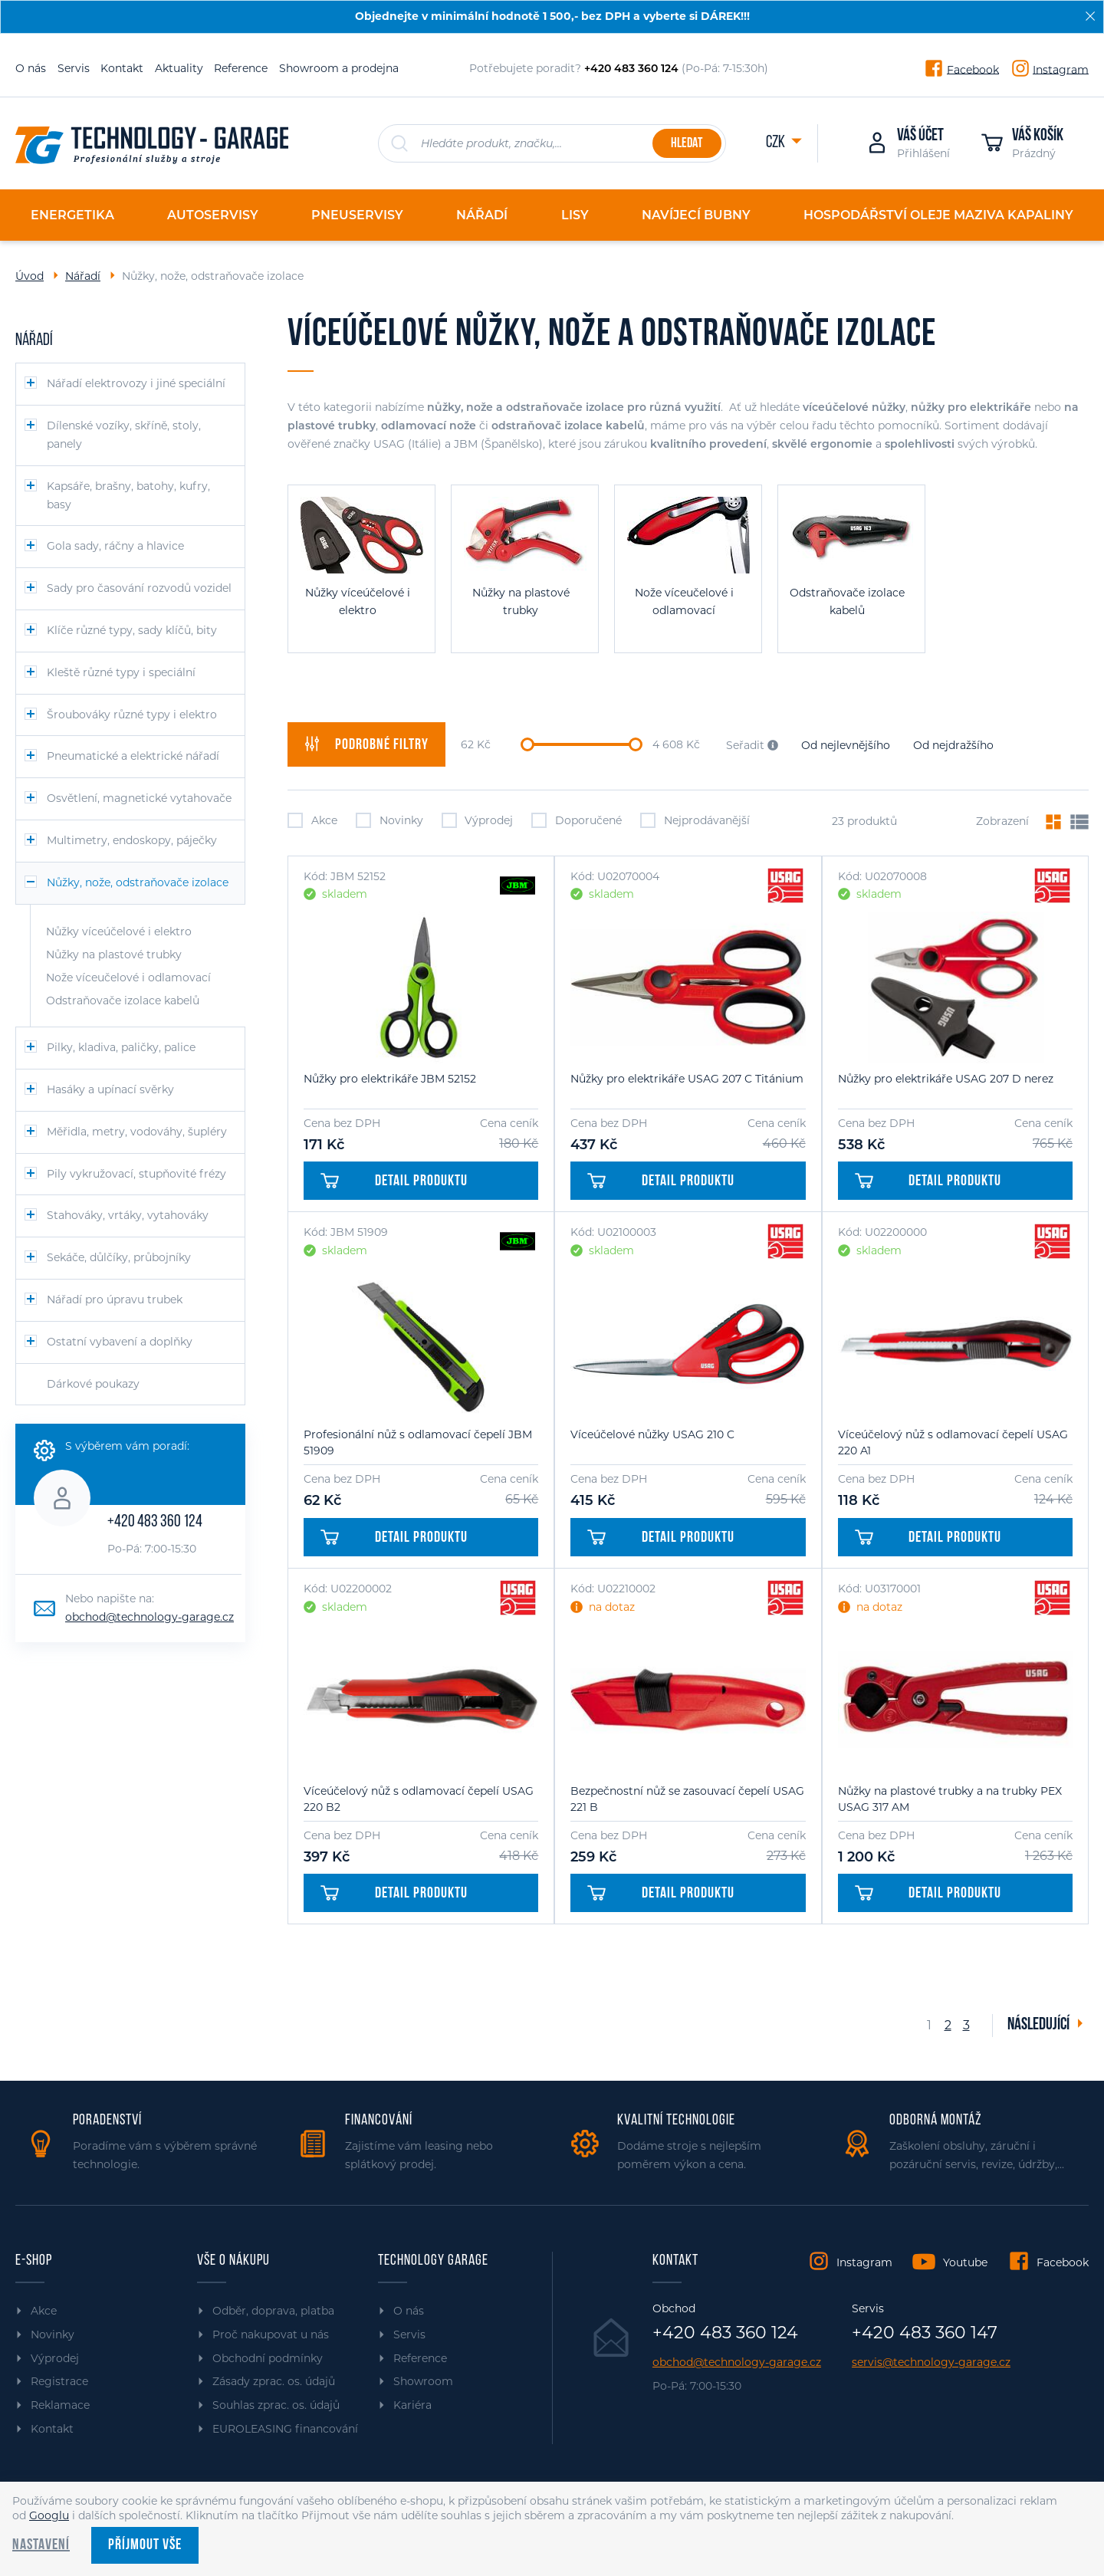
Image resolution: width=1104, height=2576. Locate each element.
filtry (366, 744)
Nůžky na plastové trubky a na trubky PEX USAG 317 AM (950, 1799)
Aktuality (179, 68)
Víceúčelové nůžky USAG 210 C (652, 1434)
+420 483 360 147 (924, 2333)
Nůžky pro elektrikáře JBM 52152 (390, 1079)
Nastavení (41, 2545)
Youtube (965, 2262)
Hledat (686, 143)
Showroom (423, 2381)
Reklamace (60, 2405)
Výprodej (478, 820)
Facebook (973, 69)
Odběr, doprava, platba (273, 2311)
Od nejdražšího (953, 745)
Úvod (29, 276)
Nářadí (82, 276)
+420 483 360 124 (154, 1522)
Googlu (49, 2515)
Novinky (389, 820)
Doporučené (576, 820)
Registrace (59, 2381)
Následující (1039, 2025)
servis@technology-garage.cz (931, 2362)
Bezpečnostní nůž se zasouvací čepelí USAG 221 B (687, 1799)
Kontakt (121, 68)
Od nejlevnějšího (845, 745)
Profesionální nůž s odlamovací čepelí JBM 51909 (418, 1442)
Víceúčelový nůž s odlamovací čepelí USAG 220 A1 (953, 1442)
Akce (312, 820)
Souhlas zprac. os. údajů (276, 2405)
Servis (74, 68)
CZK (776, 143)
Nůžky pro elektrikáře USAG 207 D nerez (945, 1079)
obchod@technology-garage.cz (149, 1617)
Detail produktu (394, 1181)
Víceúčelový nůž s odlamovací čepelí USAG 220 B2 (419, 1799)
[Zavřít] (1090, 16)
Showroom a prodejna (339, 68)
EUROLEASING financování (285, 2429)
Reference (241, 68)
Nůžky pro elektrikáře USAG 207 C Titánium (686, 1079)
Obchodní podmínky (267, 2358)
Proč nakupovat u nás (270, 2334)
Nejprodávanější (695, 820)
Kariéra (412, 2405)
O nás (30, 68)
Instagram (1061, 69)
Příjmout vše (145, 2545)
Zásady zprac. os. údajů (273, 2381)
